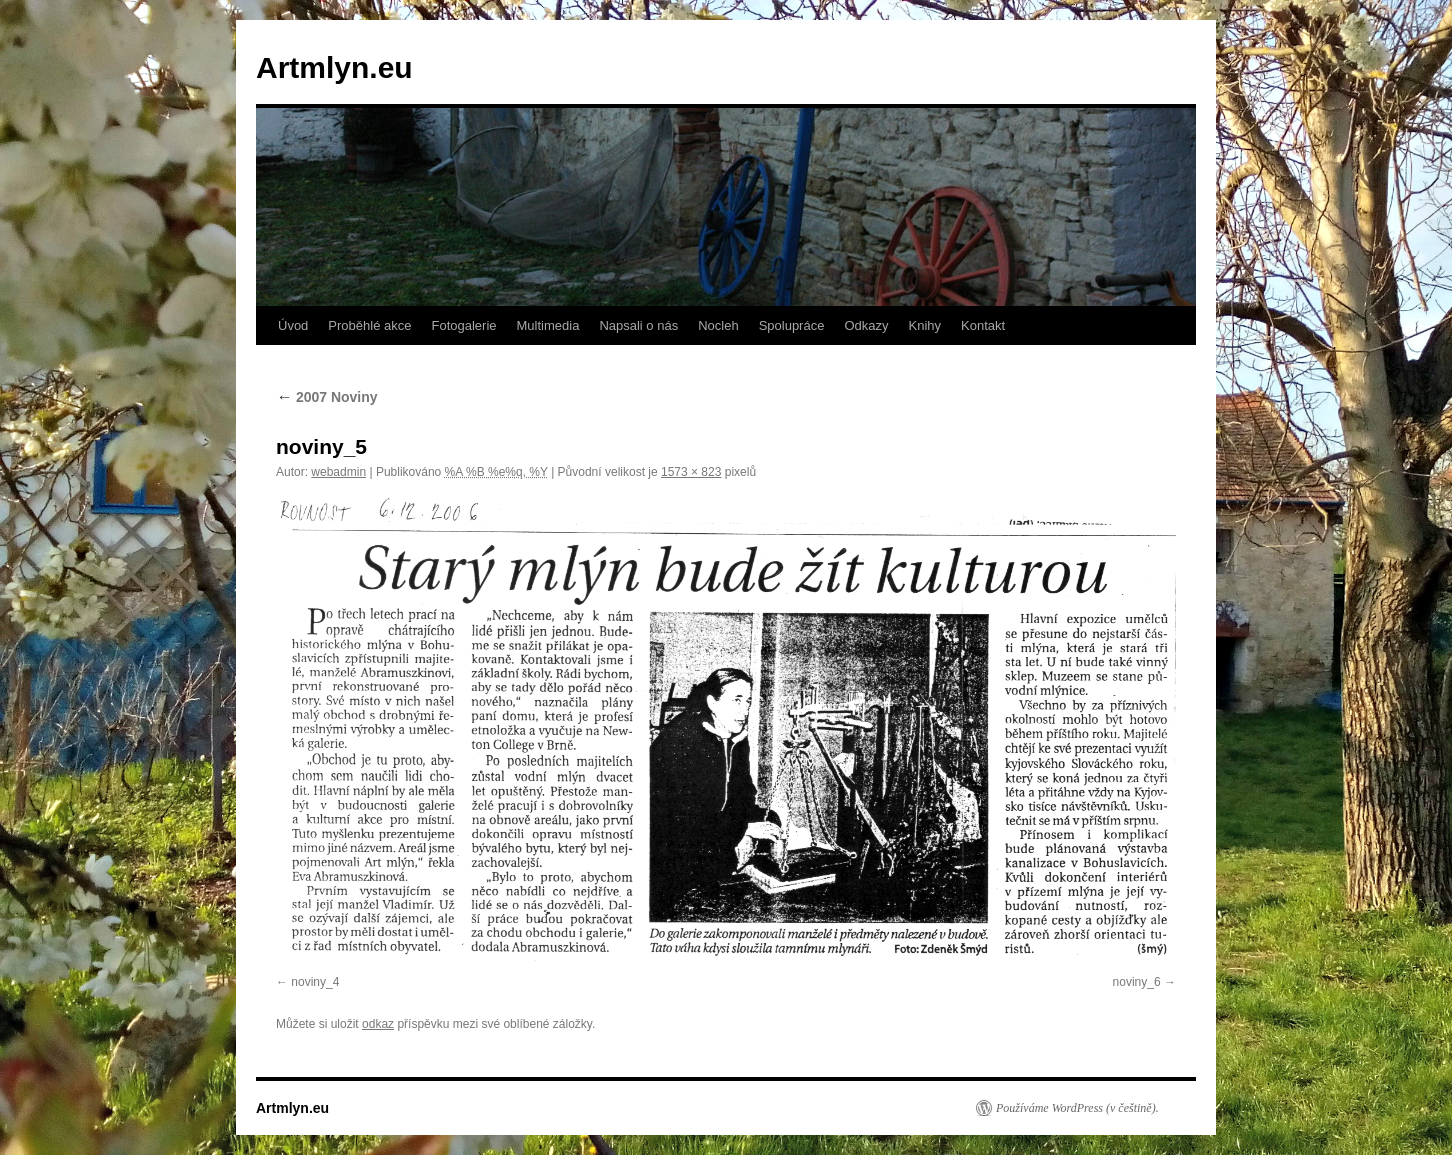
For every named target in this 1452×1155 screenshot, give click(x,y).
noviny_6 (1137, 982)
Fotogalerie (463, 325)
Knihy (925, 325)
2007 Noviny (327, 397)
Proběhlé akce (369, 325)
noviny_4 (315, 982)
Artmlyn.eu (334, 67)
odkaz (378, 1024)
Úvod (293, 325)
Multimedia (548, 325)
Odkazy (866, 325)
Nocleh (718, 325)
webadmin (338, 472)
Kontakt (983, 325)
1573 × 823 (691, 472)
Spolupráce (792, 325)
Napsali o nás (638, 325)
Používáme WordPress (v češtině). (1077, 1108)
